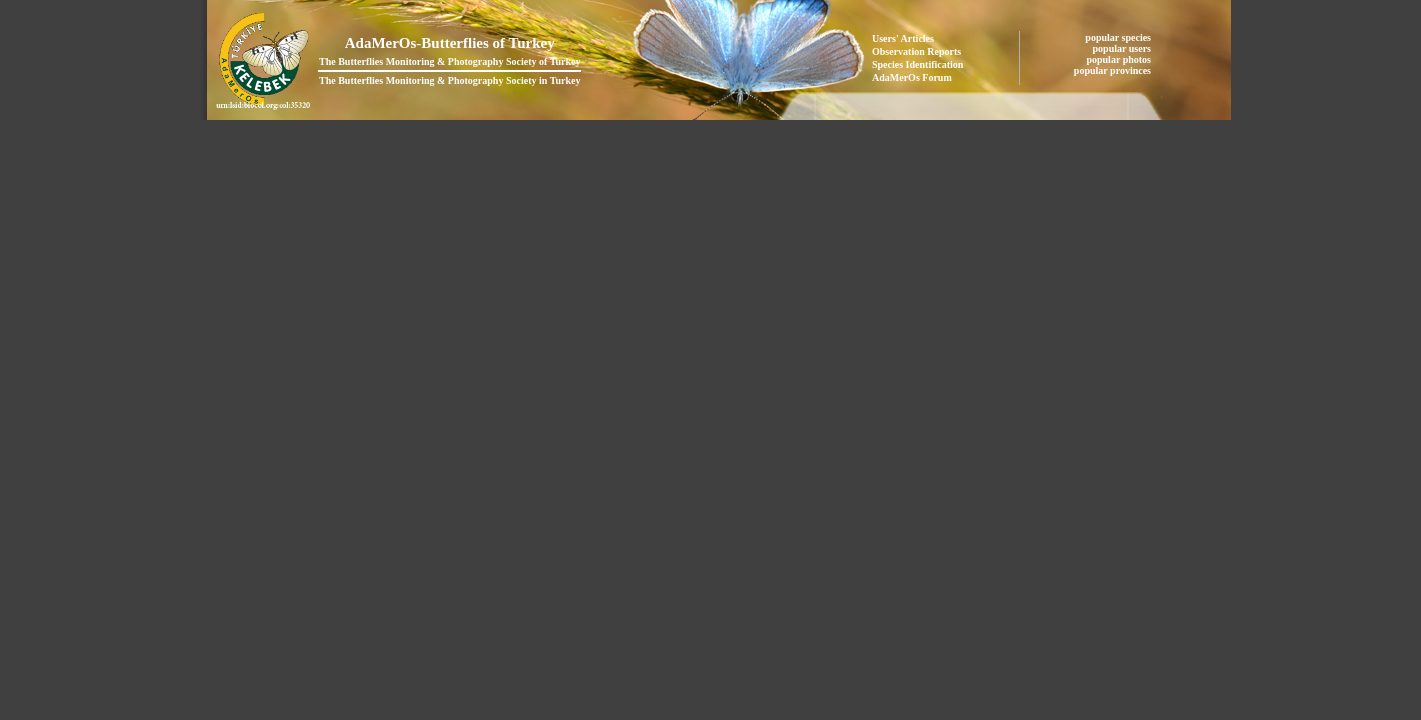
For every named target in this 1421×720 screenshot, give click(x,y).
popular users (1123, 48)
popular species (1119, 37)
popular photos (1119, 59)
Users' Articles (903, 38)
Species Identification (917, 64)
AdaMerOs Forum (912, 77)
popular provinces (1114, 70)
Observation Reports (916, 51)
